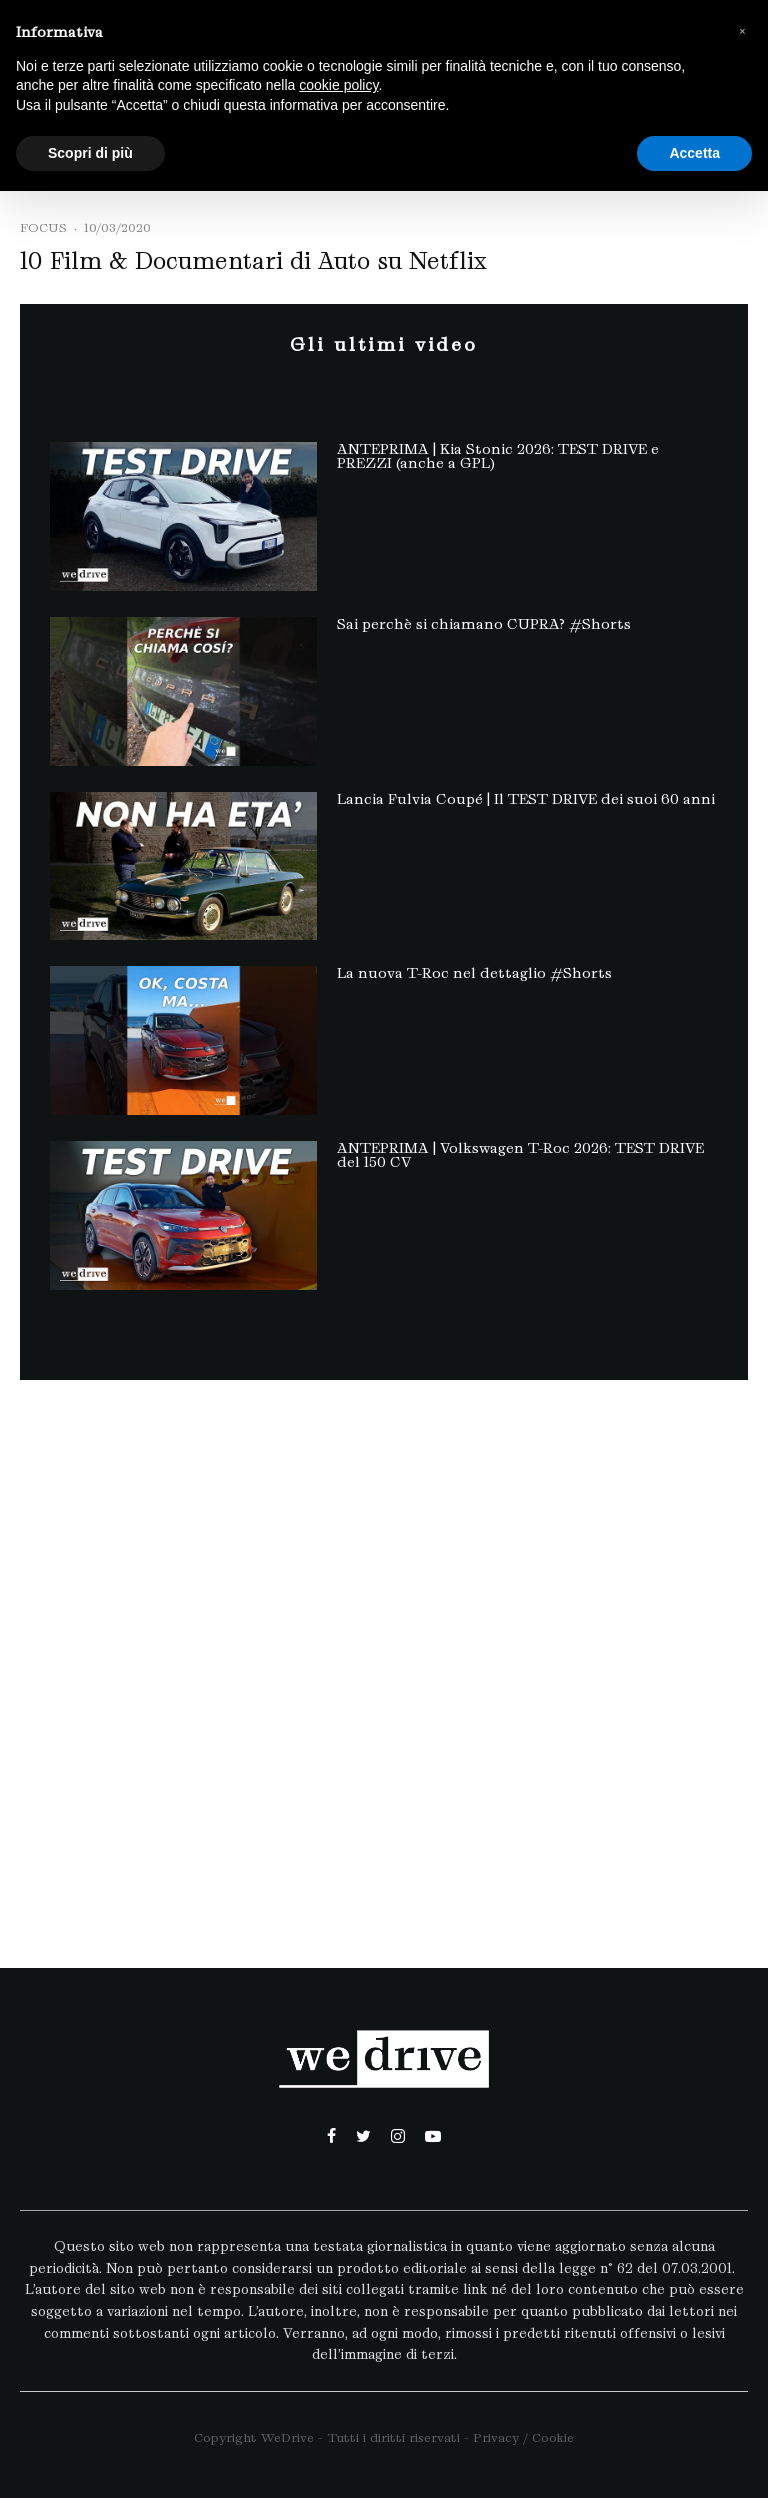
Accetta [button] (694, 153)
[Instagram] (398, 2136)
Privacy (496, 2437)
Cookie (553, 2437)
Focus (43, 227)
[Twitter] (363, 2136)
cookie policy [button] (338, 85)
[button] (742, 32)
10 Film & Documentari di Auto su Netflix (253, 261)
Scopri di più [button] (90, 153)
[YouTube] (433, 2136)
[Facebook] (331, 2136)
